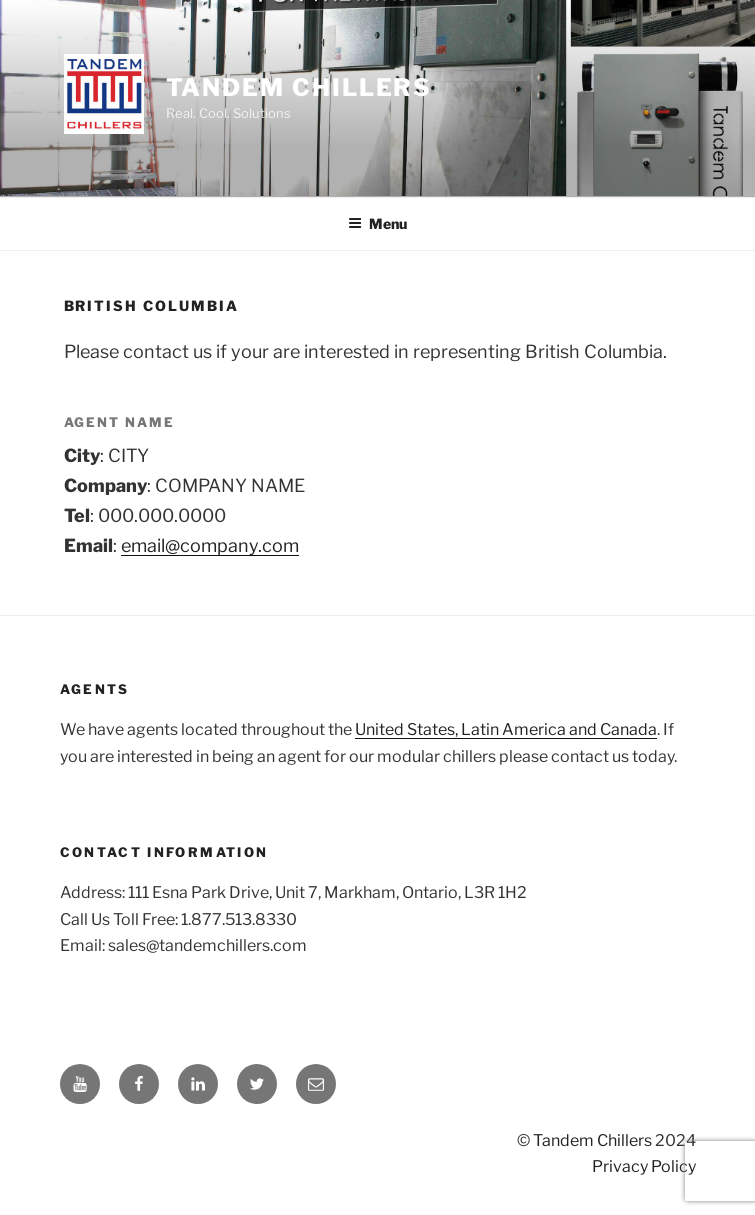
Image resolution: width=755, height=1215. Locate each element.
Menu (377, 223)
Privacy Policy (644, 1166)
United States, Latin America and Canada (506, 729)
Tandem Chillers (299, 87)
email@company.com (210, 545)
